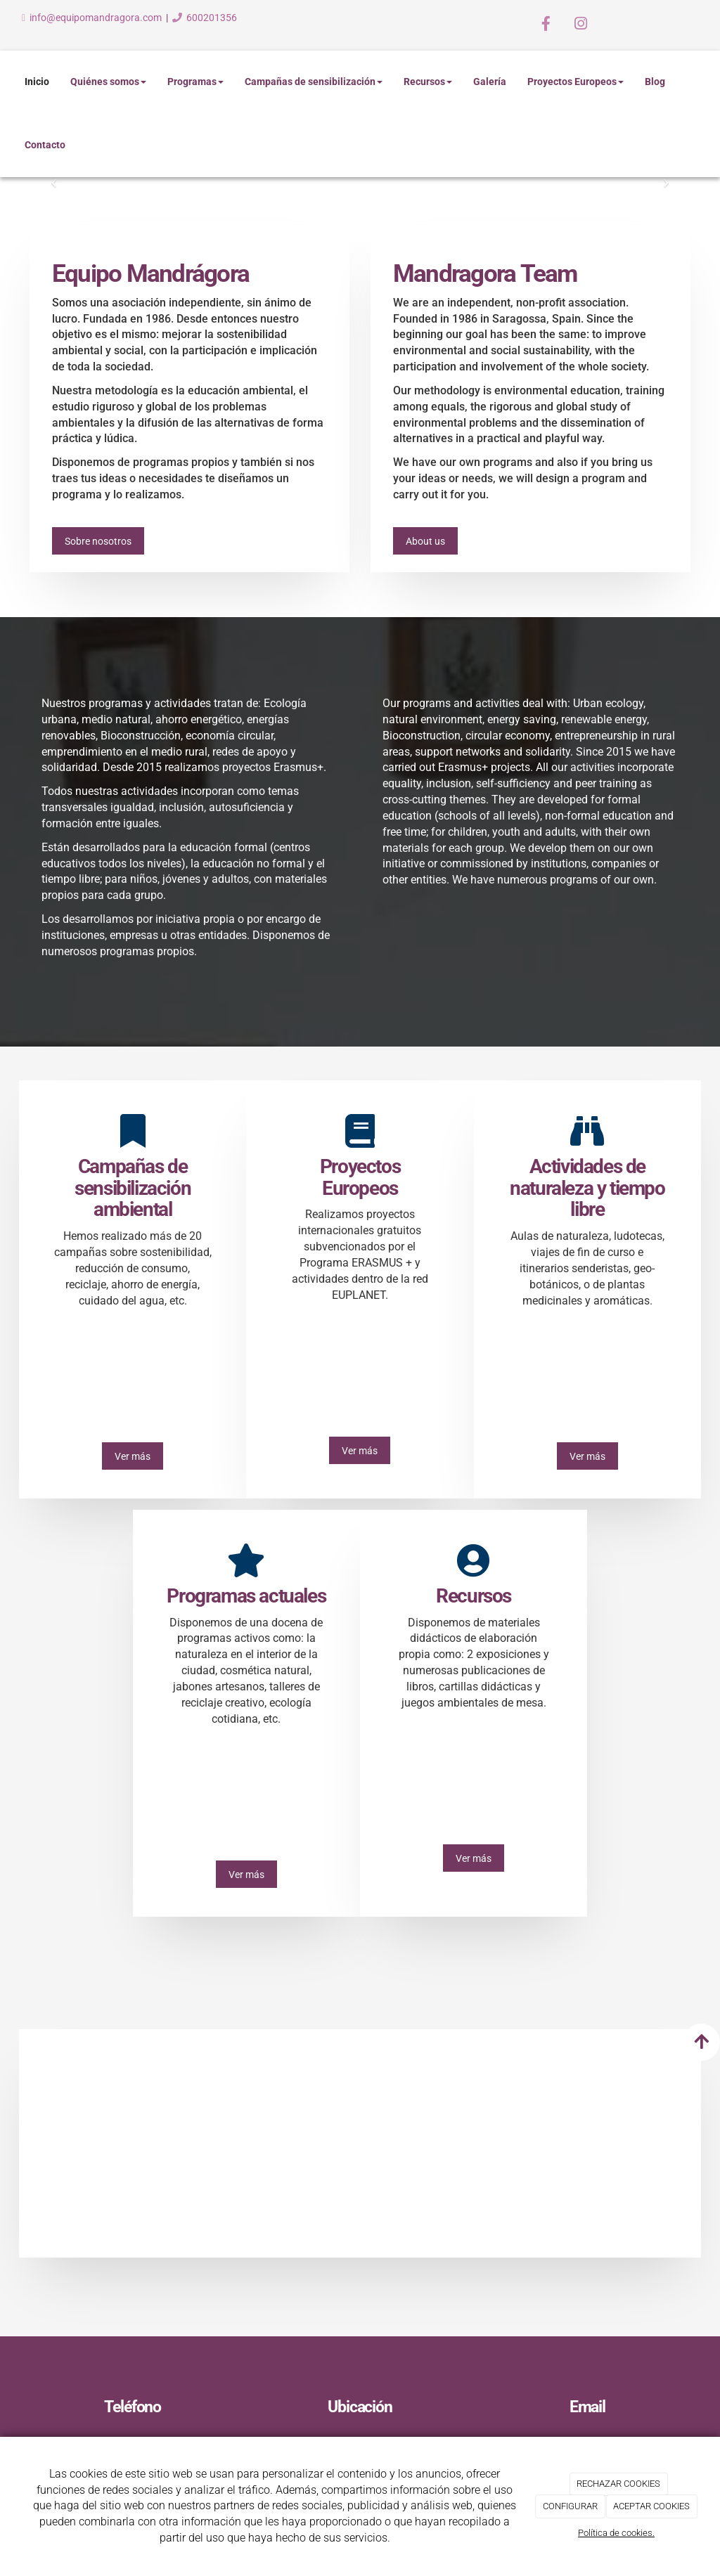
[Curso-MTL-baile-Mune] (275, 2138)
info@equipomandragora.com (96, 17)
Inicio (37, 82)
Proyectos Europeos (575, 82)
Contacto (45, 145)
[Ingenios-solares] (616, 2138)
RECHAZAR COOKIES (618, 2483)
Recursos (428, 82)
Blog (655, 82)
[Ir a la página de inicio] (7, 82)
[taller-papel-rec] (104, 2138)
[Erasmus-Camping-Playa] (445, 2138)
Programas (195, 82)
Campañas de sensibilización (313, 82)
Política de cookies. (616, 2533)
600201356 (211, 17)
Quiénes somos (108, 82)
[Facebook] (546, 25)
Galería (489, 82)
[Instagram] (581, 25)
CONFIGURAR (570, 2506)
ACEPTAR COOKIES (651, 2506)
